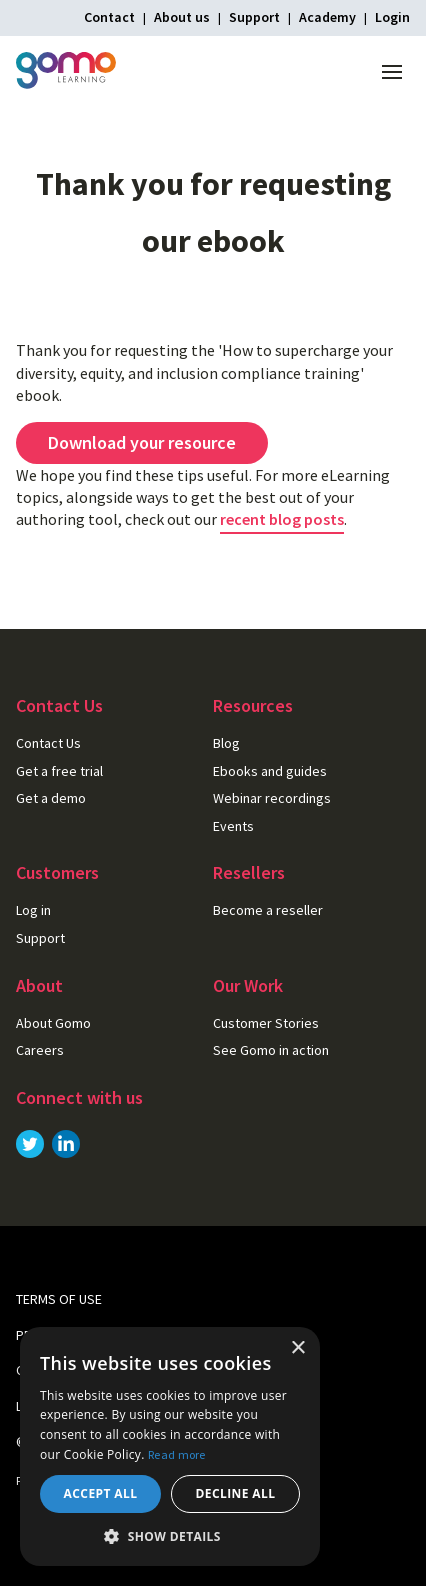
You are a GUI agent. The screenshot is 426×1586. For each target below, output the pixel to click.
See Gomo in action (271, 1050)
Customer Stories (266, 1023)
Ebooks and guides (270, 771)
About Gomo (53, 1023)
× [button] (297, 1348)
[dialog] (170, 1446)
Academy (327, 17)
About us (182, 17)
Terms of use (59, 1299)
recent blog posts (282, 519)
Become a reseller (268, 910)
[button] (170, 1536)
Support (254, 17)
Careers (40, 1050)
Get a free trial (59, 771)
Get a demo (51, 798)
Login (392, 17)
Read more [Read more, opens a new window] (177, 1454)
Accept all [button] (101, 1493)
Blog (226, 743)
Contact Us (48, 743)
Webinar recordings (272, 798)
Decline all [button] (236, 1493)
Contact (109, 17)
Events (233, 826)
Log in (33, 910)
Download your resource (142, 442)
